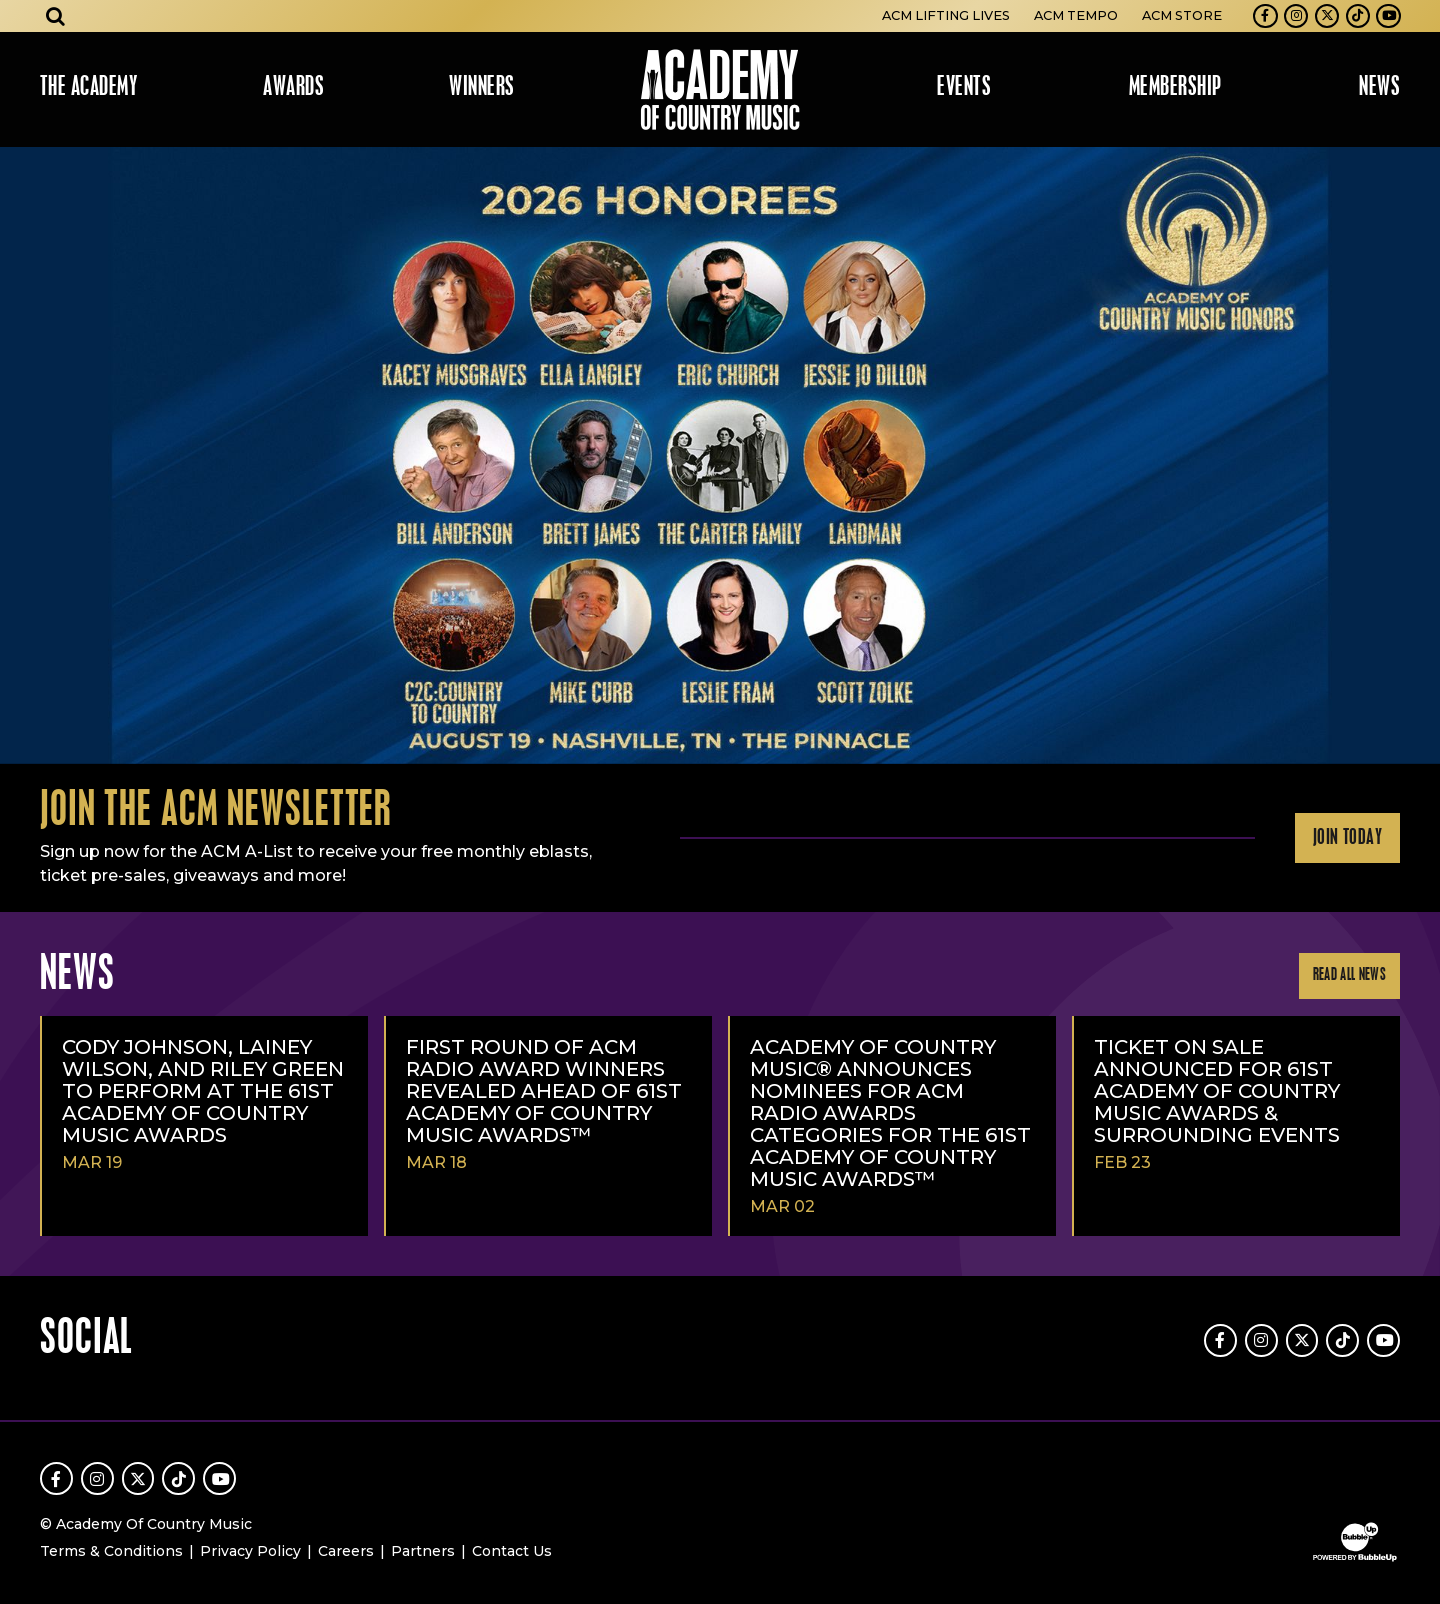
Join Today (1347, 838)
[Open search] (56, 16)
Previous (24, 455)
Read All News (1349, 975)
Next (1416, 455)
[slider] (720, 455)
